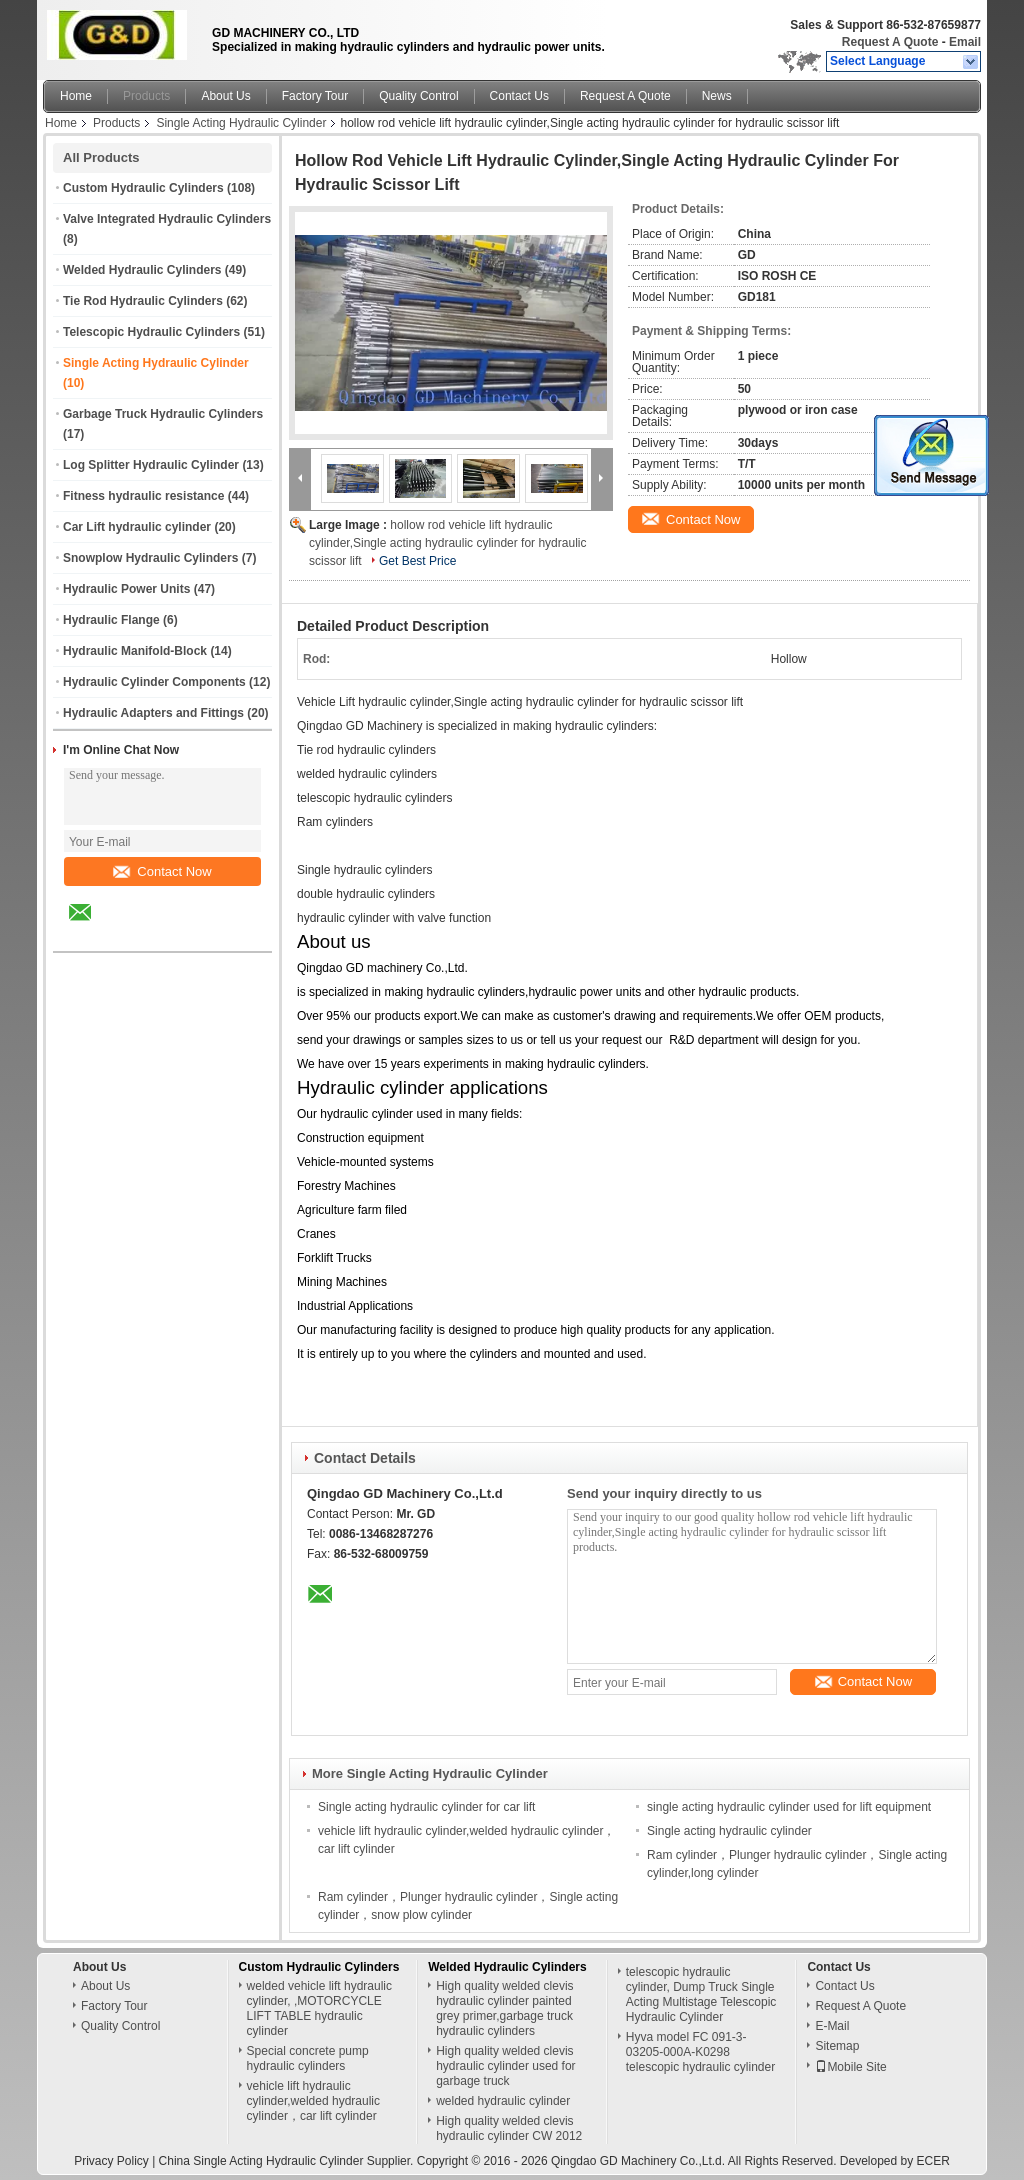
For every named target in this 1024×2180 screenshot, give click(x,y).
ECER (933, 2161)
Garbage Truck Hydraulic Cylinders (163, 414)
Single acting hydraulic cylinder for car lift (426, 1807)
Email (965, 42)
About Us (225, 96)
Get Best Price (417, 561)
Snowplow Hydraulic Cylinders (150, 558)
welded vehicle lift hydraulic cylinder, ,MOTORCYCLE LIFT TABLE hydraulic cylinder (319, 2008)
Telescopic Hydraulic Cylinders (151, 332)
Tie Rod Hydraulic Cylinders (143, 301)
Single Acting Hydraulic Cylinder (241, 123)
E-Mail (832, 2026)
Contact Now (162, 871)
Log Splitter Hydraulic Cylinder (151, 465)
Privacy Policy (111, 2161)
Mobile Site (850, 2067)
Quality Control (418, 96)
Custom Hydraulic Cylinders (143, 188)
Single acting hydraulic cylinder (729, 1831)
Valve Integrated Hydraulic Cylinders (167, 219)
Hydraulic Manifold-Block (135, 651)
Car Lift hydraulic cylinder (137, 527)
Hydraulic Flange (111, 620)
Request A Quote (890, 42)
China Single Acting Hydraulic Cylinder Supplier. (288, 2161)
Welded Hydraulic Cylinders (142, 270)
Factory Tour (315, 96)
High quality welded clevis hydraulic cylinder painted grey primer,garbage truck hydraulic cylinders (504, 2008)
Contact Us (519, 96)
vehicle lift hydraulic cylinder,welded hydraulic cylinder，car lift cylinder (313, 2101)
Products (146, 96)
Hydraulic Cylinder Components (154, 682)
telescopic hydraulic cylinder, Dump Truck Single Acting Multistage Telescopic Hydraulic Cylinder (701, 1994)
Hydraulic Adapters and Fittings (153, 713)
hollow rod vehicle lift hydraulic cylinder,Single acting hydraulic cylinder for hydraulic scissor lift (447, 543)
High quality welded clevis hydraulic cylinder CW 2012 (509, 2128)
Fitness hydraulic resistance (143, 496)
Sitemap (837, 2046)
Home (76, 96)
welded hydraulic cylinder (503, 2101)
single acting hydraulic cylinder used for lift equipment (789, 1807)
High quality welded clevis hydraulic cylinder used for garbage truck (505, 2066)
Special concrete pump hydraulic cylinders (308, 2058)
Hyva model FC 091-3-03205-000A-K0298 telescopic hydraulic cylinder (700, 2052)
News (717, 96)
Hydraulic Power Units (126, 589)
